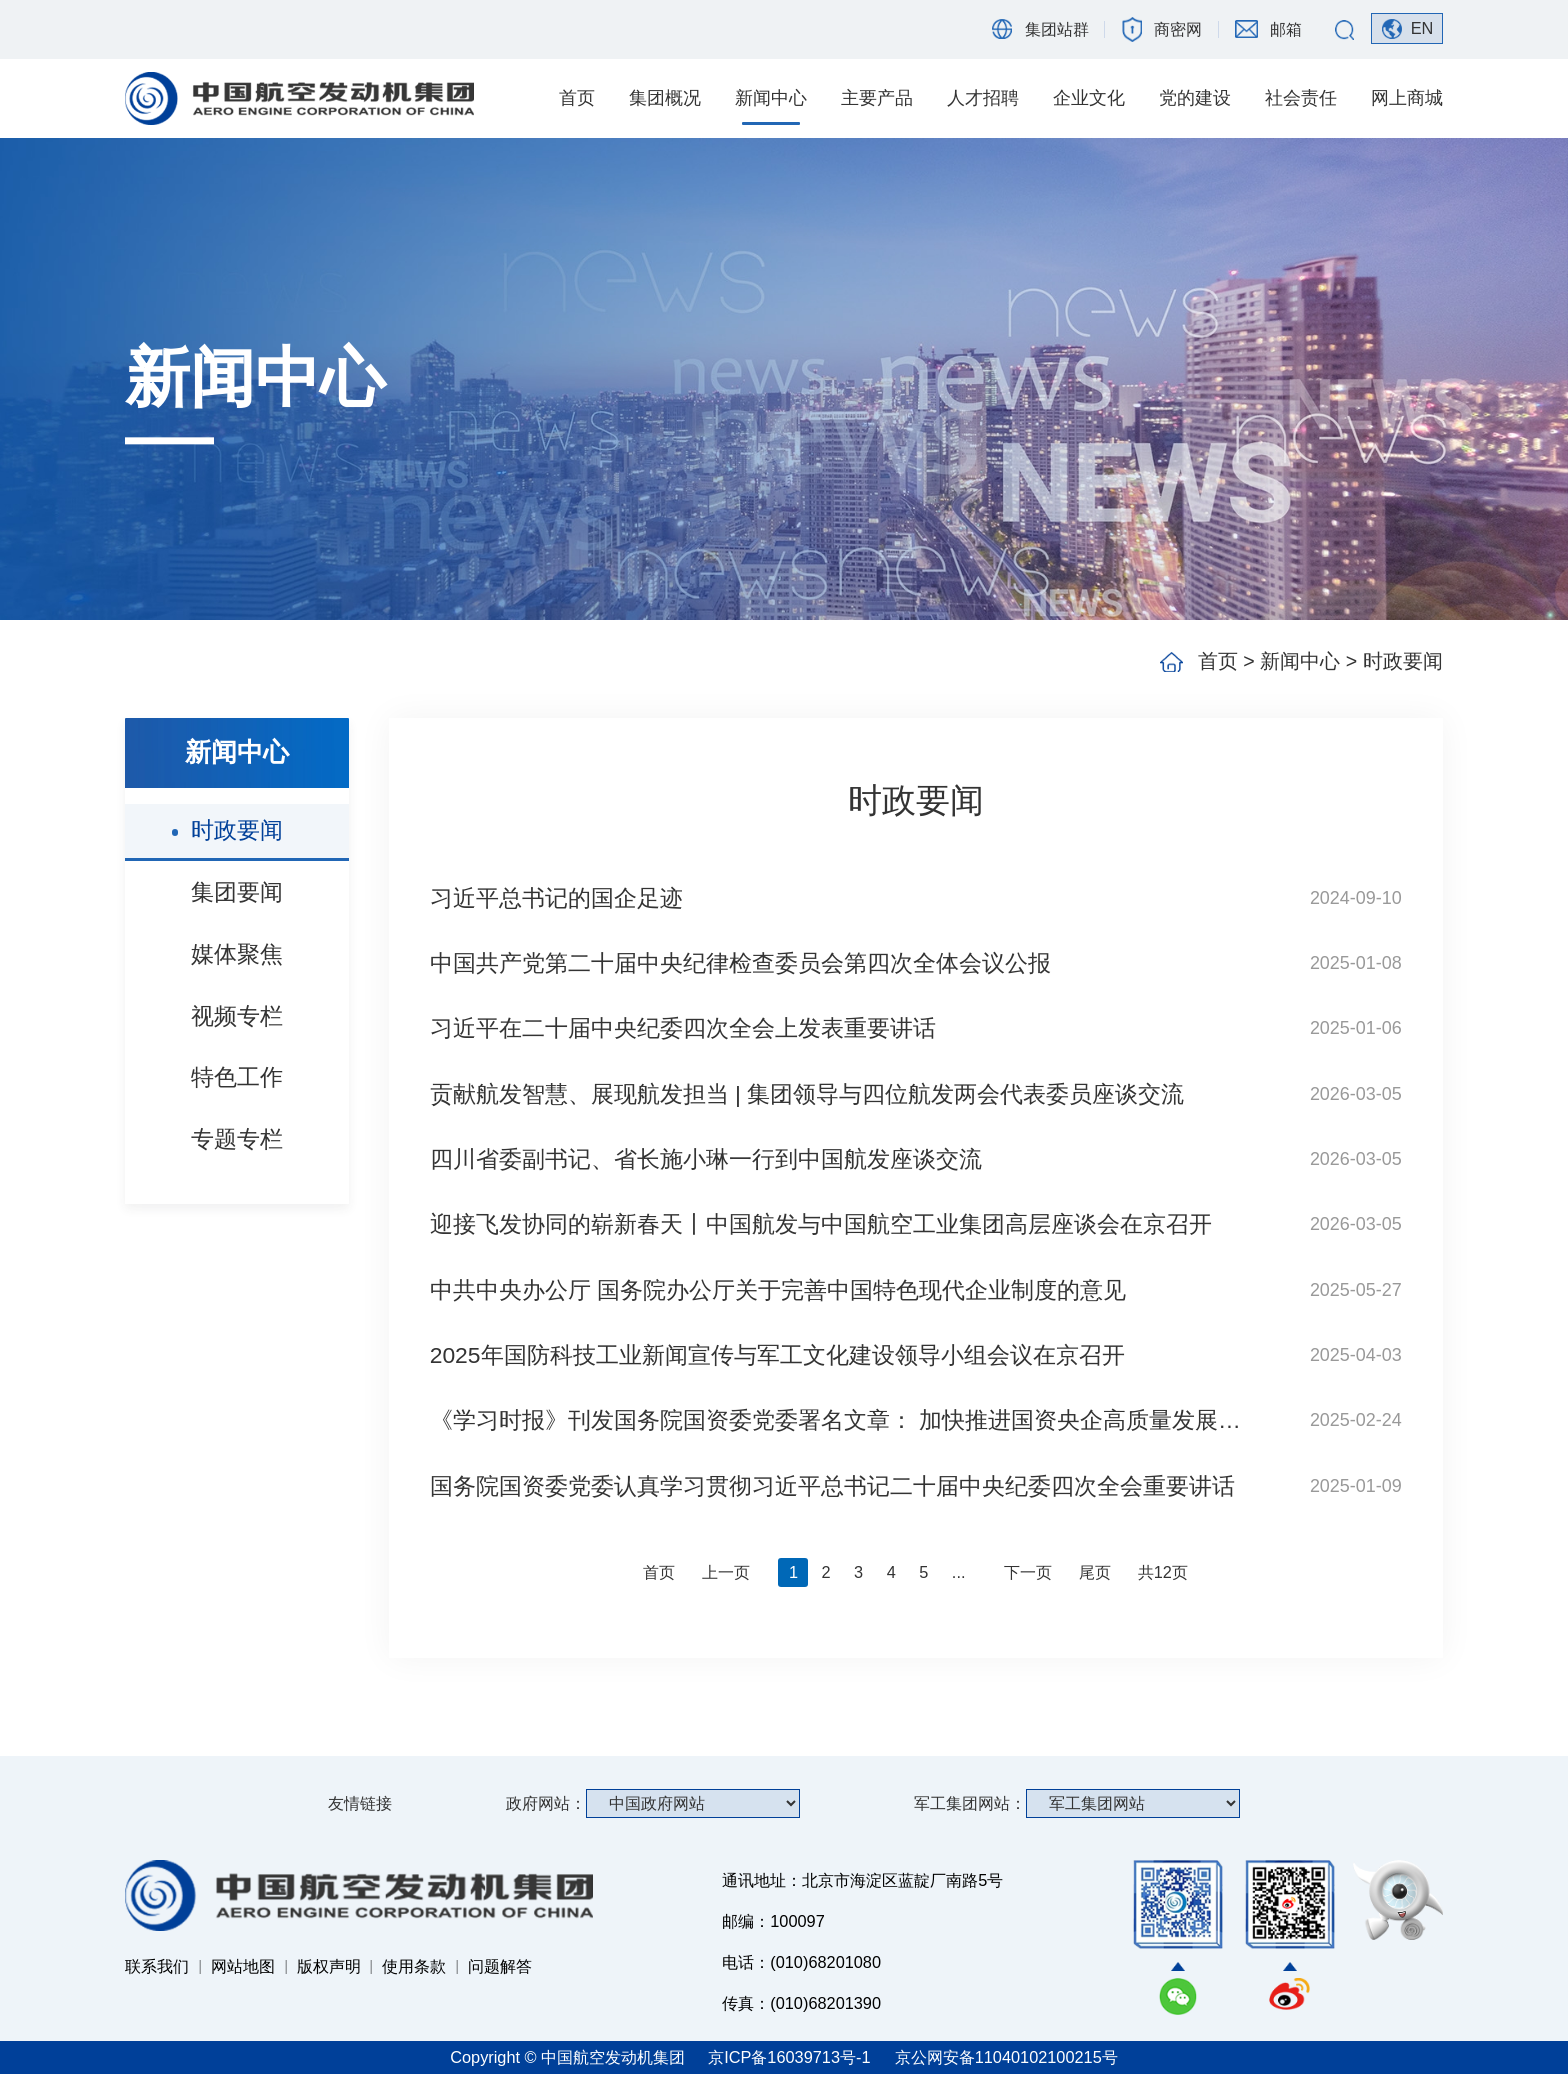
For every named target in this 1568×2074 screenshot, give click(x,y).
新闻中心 (771, 98)
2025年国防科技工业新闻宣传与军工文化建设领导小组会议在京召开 (777, 1355)
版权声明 (329, 1966)
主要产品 (877, 98)
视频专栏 (237, 1016)
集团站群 (1057, 29)
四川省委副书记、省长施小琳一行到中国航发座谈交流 (706, 1159)
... (959, 1572)
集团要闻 (237, 892)
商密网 (1178, 29)
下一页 (1028, 1572)
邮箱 (1286, 29)
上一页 (726, 1572)
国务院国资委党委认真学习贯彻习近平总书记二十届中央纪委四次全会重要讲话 (832, 1486)
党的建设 (1195, 98)
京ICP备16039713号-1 (791, 2057)
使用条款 (414, 1966)
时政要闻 (237, 830)
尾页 (1095, 1572)
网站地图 (243, 1966)
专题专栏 (237, 1139)
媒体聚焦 (237, 954)
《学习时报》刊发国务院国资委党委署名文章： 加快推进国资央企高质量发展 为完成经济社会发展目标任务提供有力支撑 (838, 1420)
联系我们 (157, 1966)
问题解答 (500, 1966)
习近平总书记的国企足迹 (556, 898)
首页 (577, 98)
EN (1422, 28)
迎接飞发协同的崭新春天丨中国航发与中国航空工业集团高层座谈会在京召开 (821, 1224)
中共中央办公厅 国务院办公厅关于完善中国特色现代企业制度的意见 (778, 1290)
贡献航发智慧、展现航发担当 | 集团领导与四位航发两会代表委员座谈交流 (807, 1094)
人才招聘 (983, 98)
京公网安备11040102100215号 (1006, 2057)
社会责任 (1301, 98)
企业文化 (1089, 98)
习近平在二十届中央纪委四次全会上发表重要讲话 (683, 1028)
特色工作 (237, 1077)
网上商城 (1407, 98)
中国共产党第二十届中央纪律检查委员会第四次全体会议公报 (740, 963)
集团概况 (665, 98)
